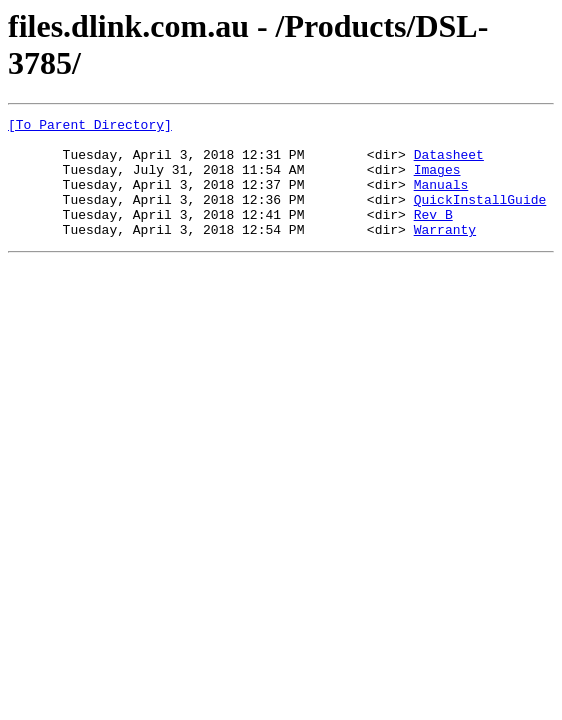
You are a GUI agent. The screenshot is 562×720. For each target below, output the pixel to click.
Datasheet (449, 163)
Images (437, 181)
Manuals (441, 199)
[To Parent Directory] (90, 127)
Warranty (445, 253)
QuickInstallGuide (480, 217)
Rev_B (433, 235)
